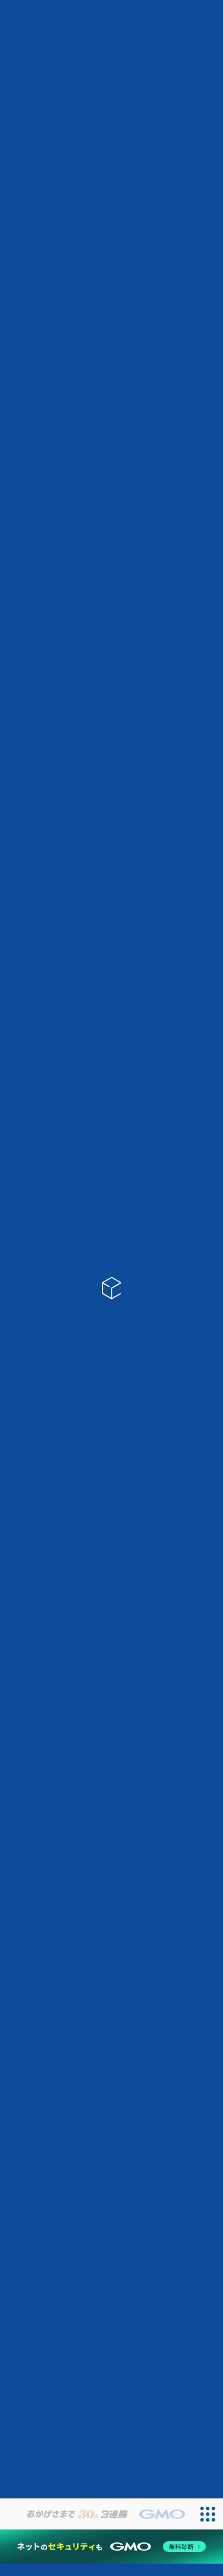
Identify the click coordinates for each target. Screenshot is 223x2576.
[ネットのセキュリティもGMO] (111, 2546)
